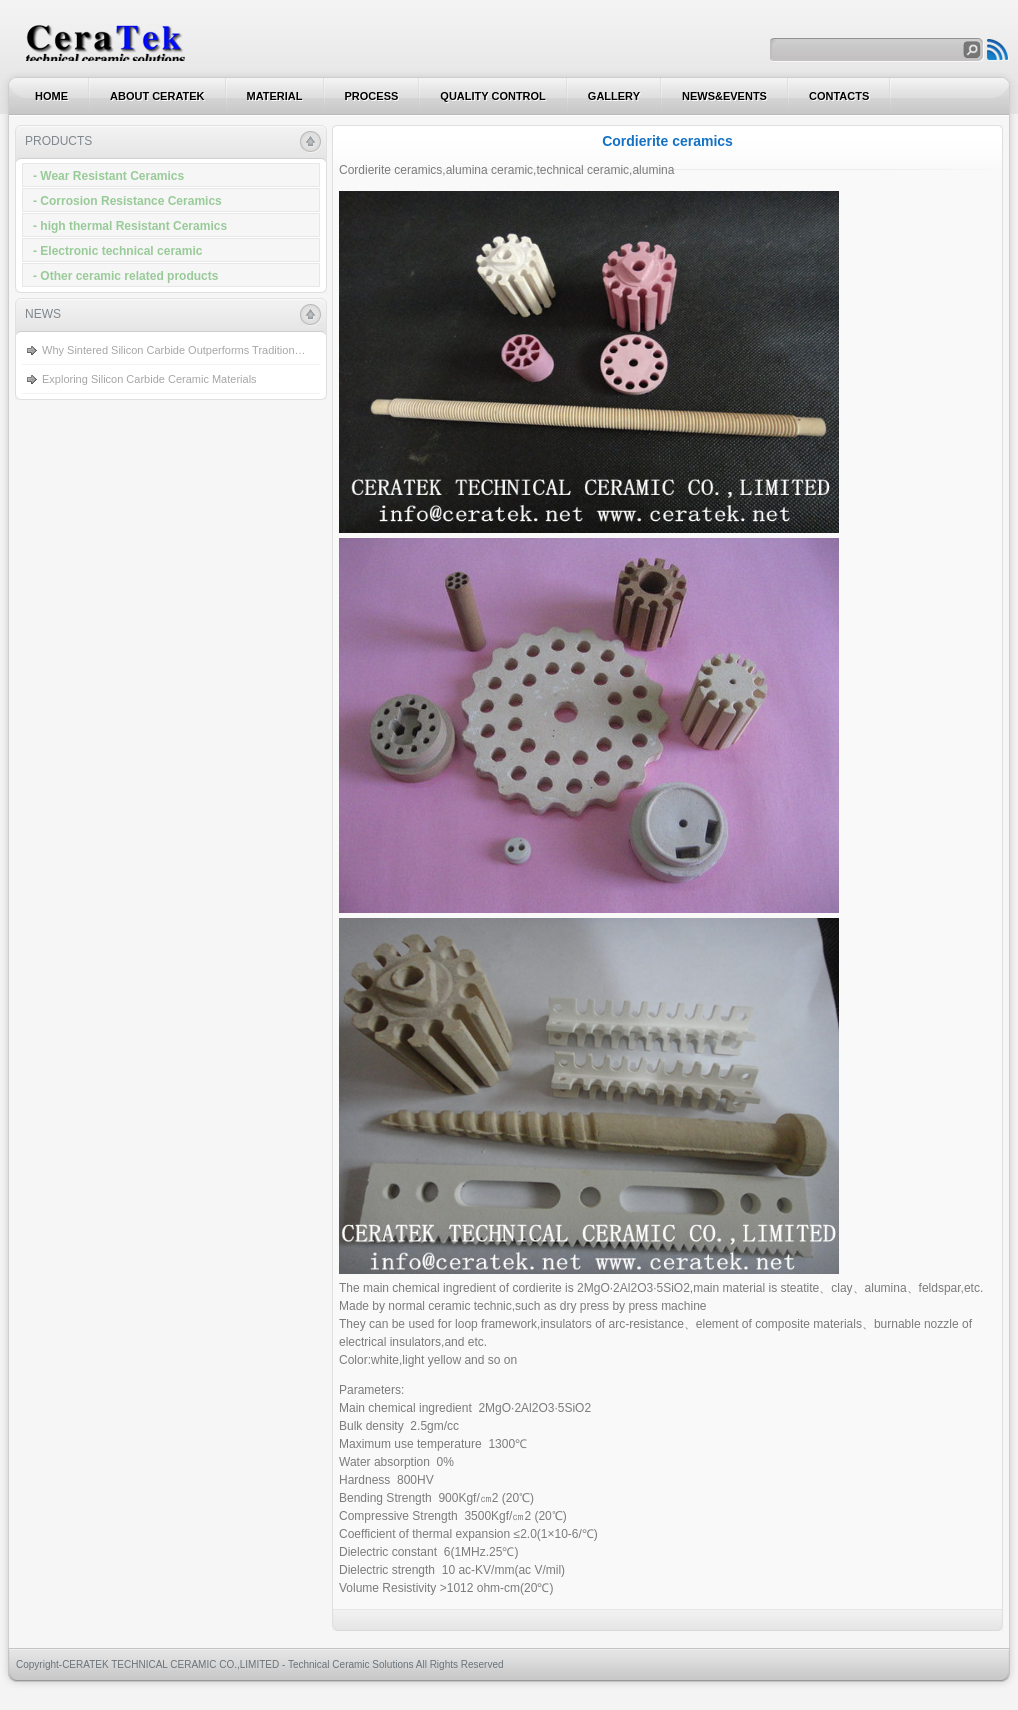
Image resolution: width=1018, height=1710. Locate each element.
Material (275, 96)
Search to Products (997, 49)
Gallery (614, 96)
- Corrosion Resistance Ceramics (127, 201)
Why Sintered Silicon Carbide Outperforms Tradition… (174, 350)
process (372, 96)
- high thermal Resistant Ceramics (130, 226)
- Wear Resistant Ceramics (108, 176)
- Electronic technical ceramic (117, 251)
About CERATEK (157, 96)
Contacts (839, 96)
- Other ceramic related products (125, 276)
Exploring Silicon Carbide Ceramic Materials (149, 379)
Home (51, 96)
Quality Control (493, 96)
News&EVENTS (724, 96)
